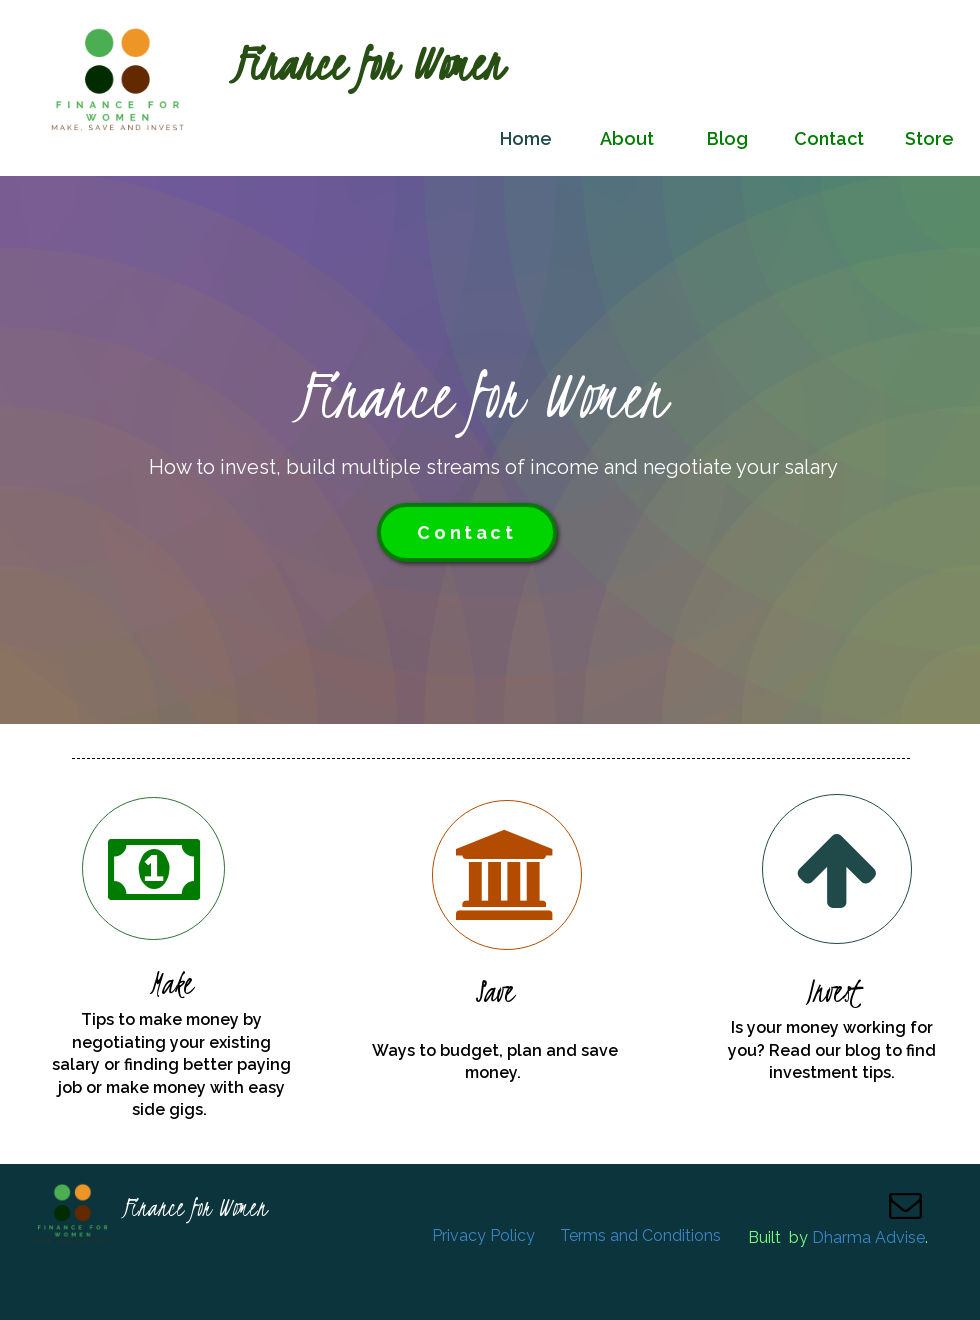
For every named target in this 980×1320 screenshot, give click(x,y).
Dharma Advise (868, 1237)
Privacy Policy (483, 1235)
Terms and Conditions (640, 1235)
